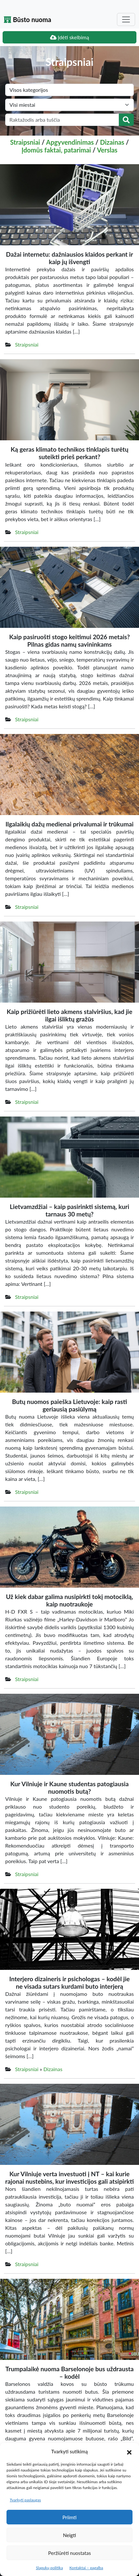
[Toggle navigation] (126, 19)
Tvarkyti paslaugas (25, 2499)
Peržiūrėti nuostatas (69, 2553)
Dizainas (112, 142)
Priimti (69, 2517)
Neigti (69, 2535)
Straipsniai (25, 142)
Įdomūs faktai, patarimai (56, 150)
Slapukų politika (49, 2567)
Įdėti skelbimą (69, 37)
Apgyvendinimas (70, 142)
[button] (129, 2451)
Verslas (107, 150)
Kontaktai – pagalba (86, 2567)
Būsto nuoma (27, 19)
